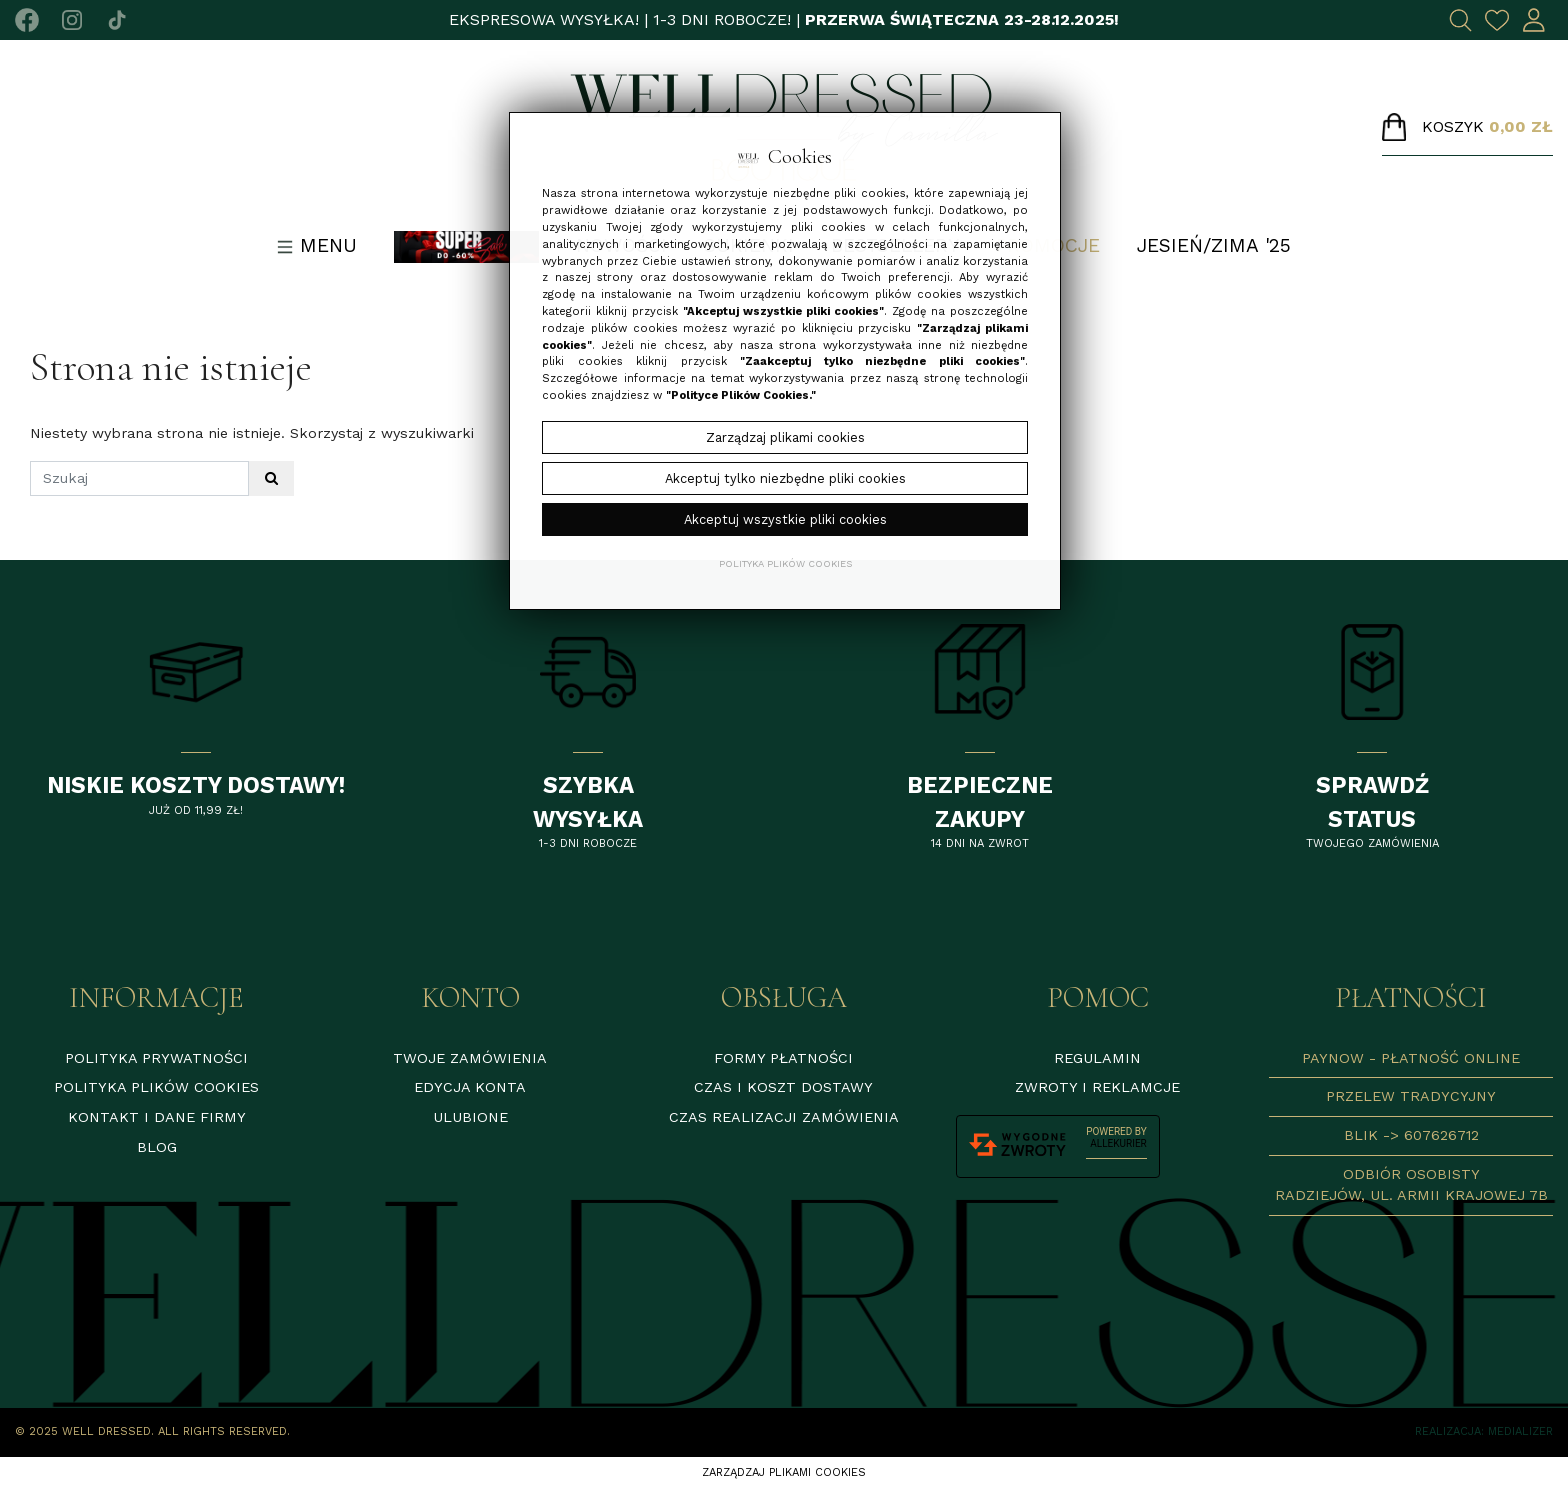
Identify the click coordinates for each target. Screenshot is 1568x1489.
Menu (317, 245)
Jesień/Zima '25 (1214, 245)
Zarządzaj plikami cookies (784, 1472)
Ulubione (470, 1117)
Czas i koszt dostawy (783, 1087)
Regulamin (1097, 1058)
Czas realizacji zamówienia (784, 1117)
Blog (157, 1147)
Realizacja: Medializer (1484, 1431)
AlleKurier (1118, 1143)
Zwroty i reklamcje (1097, 1087)
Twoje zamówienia (470, 1058)
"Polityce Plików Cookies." (741, 395)
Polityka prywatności (156, 1058)
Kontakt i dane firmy (157, 1117)
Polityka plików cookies (156, 1087)
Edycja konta (470, 1087)
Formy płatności (783, 1058)
